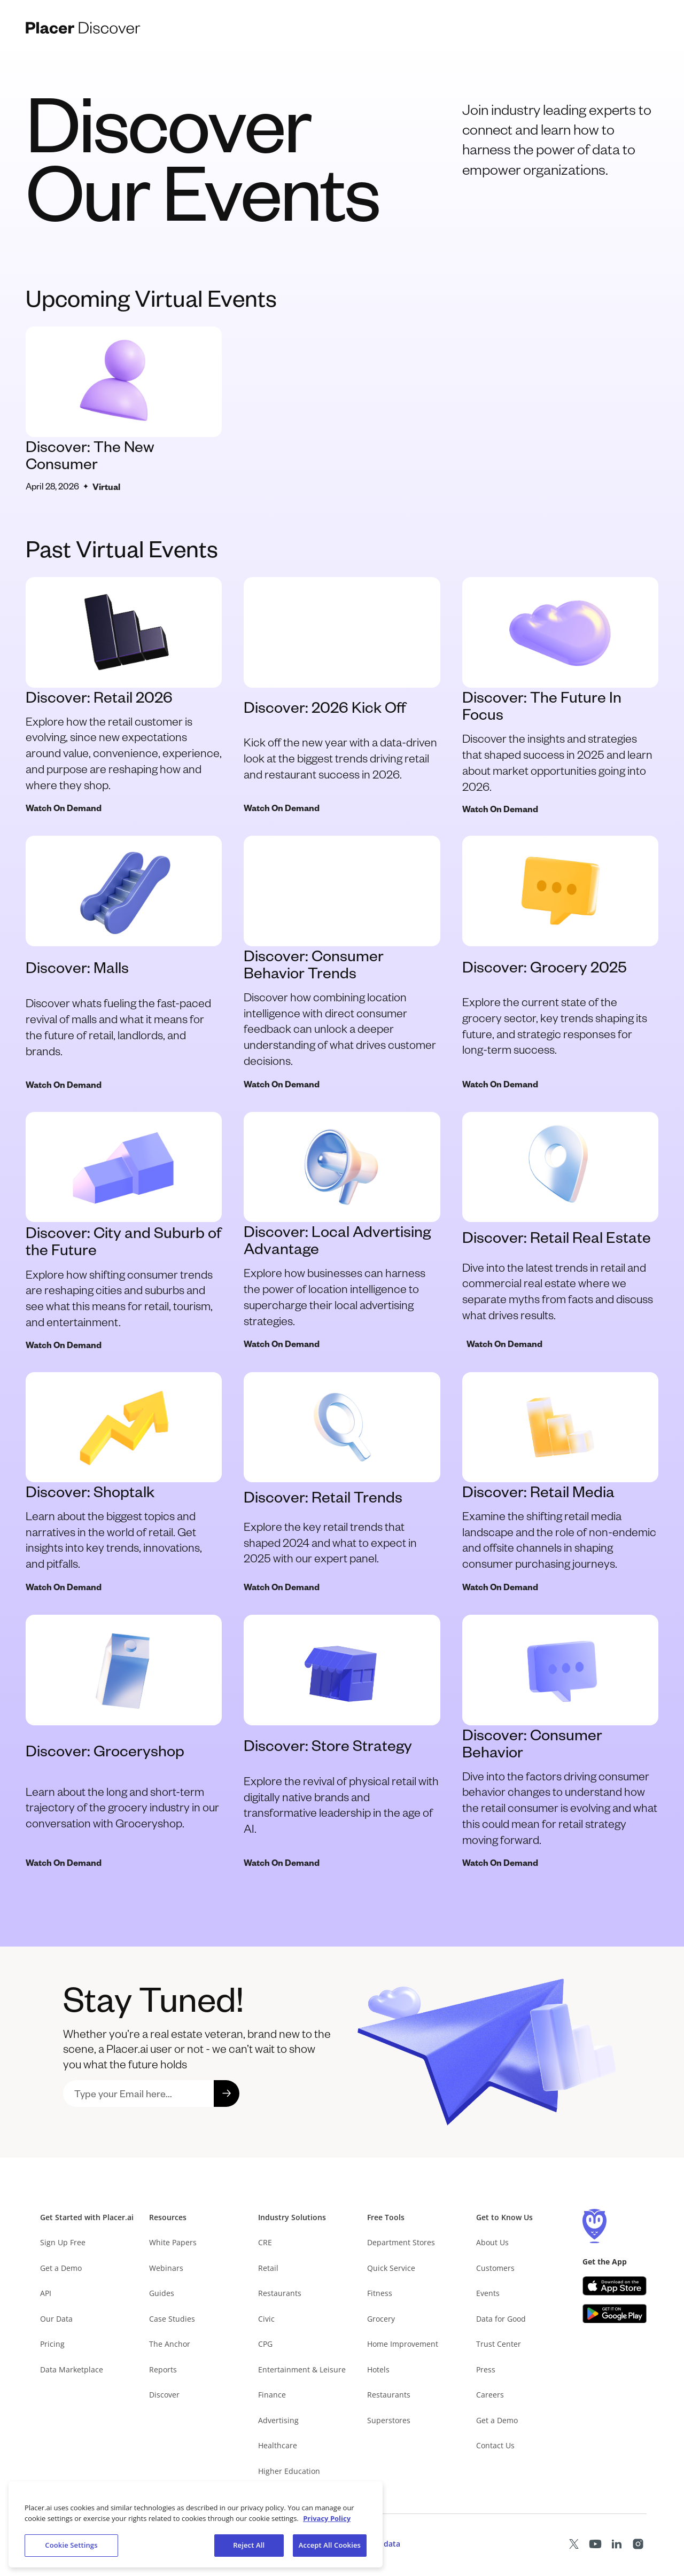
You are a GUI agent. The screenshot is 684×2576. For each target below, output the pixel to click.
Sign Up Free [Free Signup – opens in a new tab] (63, 2242)
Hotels (378, 2369)
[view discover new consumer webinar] (124, 409)
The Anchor (169, 2344)
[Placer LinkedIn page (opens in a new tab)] (616, 2543)
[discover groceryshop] (124, 1742)
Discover (164, 2395)
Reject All (249, 2545)
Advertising (278, 2420)
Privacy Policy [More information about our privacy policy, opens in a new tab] (327, 2518)
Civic (266, 2319)
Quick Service (391, 2268)
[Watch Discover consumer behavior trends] (342, 963)
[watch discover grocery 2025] (560, 963)
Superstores (388, 2420)
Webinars (166, 2268)
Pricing (52, 2344)
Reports (163, 2369)
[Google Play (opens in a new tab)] (614, 2313)
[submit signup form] (226, 2093)
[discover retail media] (560, 1483)
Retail (268, 2268)
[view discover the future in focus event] (560, 695)
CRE (265, 2242)
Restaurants (279, 2293)
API (45, 2293)
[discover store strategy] (342, 1742)
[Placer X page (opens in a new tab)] (573, 2543)
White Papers (173, 2242)
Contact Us (495, 2445)
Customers (495, 2268)
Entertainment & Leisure (302, 2369)
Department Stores (401, 2242)
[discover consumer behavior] (560, 1742)
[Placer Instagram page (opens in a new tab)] (638, 2543)
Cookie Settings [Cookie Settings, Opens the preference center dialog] (71, 2545)
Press (485, 2369)
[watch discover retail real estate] (560, 1231)
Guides (161, 2293)
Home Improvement (402, 2344)
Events (488, 2293)
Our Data (56, 2319)
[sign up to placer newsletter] (138, 2093)
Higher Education (289, 2471)
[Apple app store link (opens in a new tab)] (614, 2285)
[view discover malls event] (342, 695)
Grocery (381, 2319)
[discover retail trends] (342, 1483)
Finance (272, 2395)
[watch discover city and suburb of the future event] (124, 1231)
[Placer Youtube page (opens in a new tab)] (595, 2543)
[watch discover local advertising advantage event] (342, 1231)
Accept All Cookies (330, 2545)
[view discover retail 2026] (124, 695)
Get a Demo (61, 2268)
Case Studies (172, 2319)
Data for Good (501, 2319)
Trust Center (498, 2344)
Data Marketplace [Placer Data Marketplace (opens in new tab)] (71, 2369)
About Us (492, 2242)
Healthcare (277, 2445)
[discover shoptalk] (124, 1483)
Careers (490, 2395)
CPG (265, 2344)
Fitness (379, 2293)
